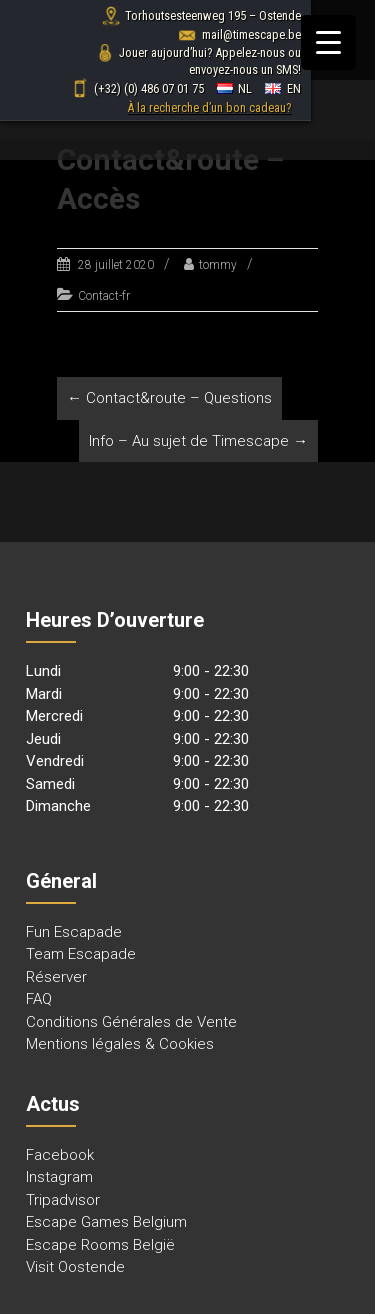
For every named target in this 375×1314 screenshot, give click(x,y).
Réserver (56, 977)
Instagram (59, 1177)
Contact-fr (104, 296)
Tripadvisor (63, 1200)
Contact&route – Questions (169, 398)
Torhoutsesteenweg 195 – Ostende (201, 15)
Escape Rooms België (100, 1245)
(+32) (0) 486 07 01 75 (137, 88)
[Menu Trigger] (328, 42)
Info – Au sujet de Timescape (198, 441)
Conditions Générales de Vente (131, 1022)
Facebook (60, 1155)
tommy (218, 265)
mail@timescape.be (239, 34)
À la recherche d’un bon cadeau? (209, 107)
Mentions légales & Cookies (120, 1044)
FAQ (39, 999)
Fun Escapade (74, 932)
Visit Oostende (75, 1267)
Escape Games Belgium (106, 1222)
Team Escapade (81, 954)
